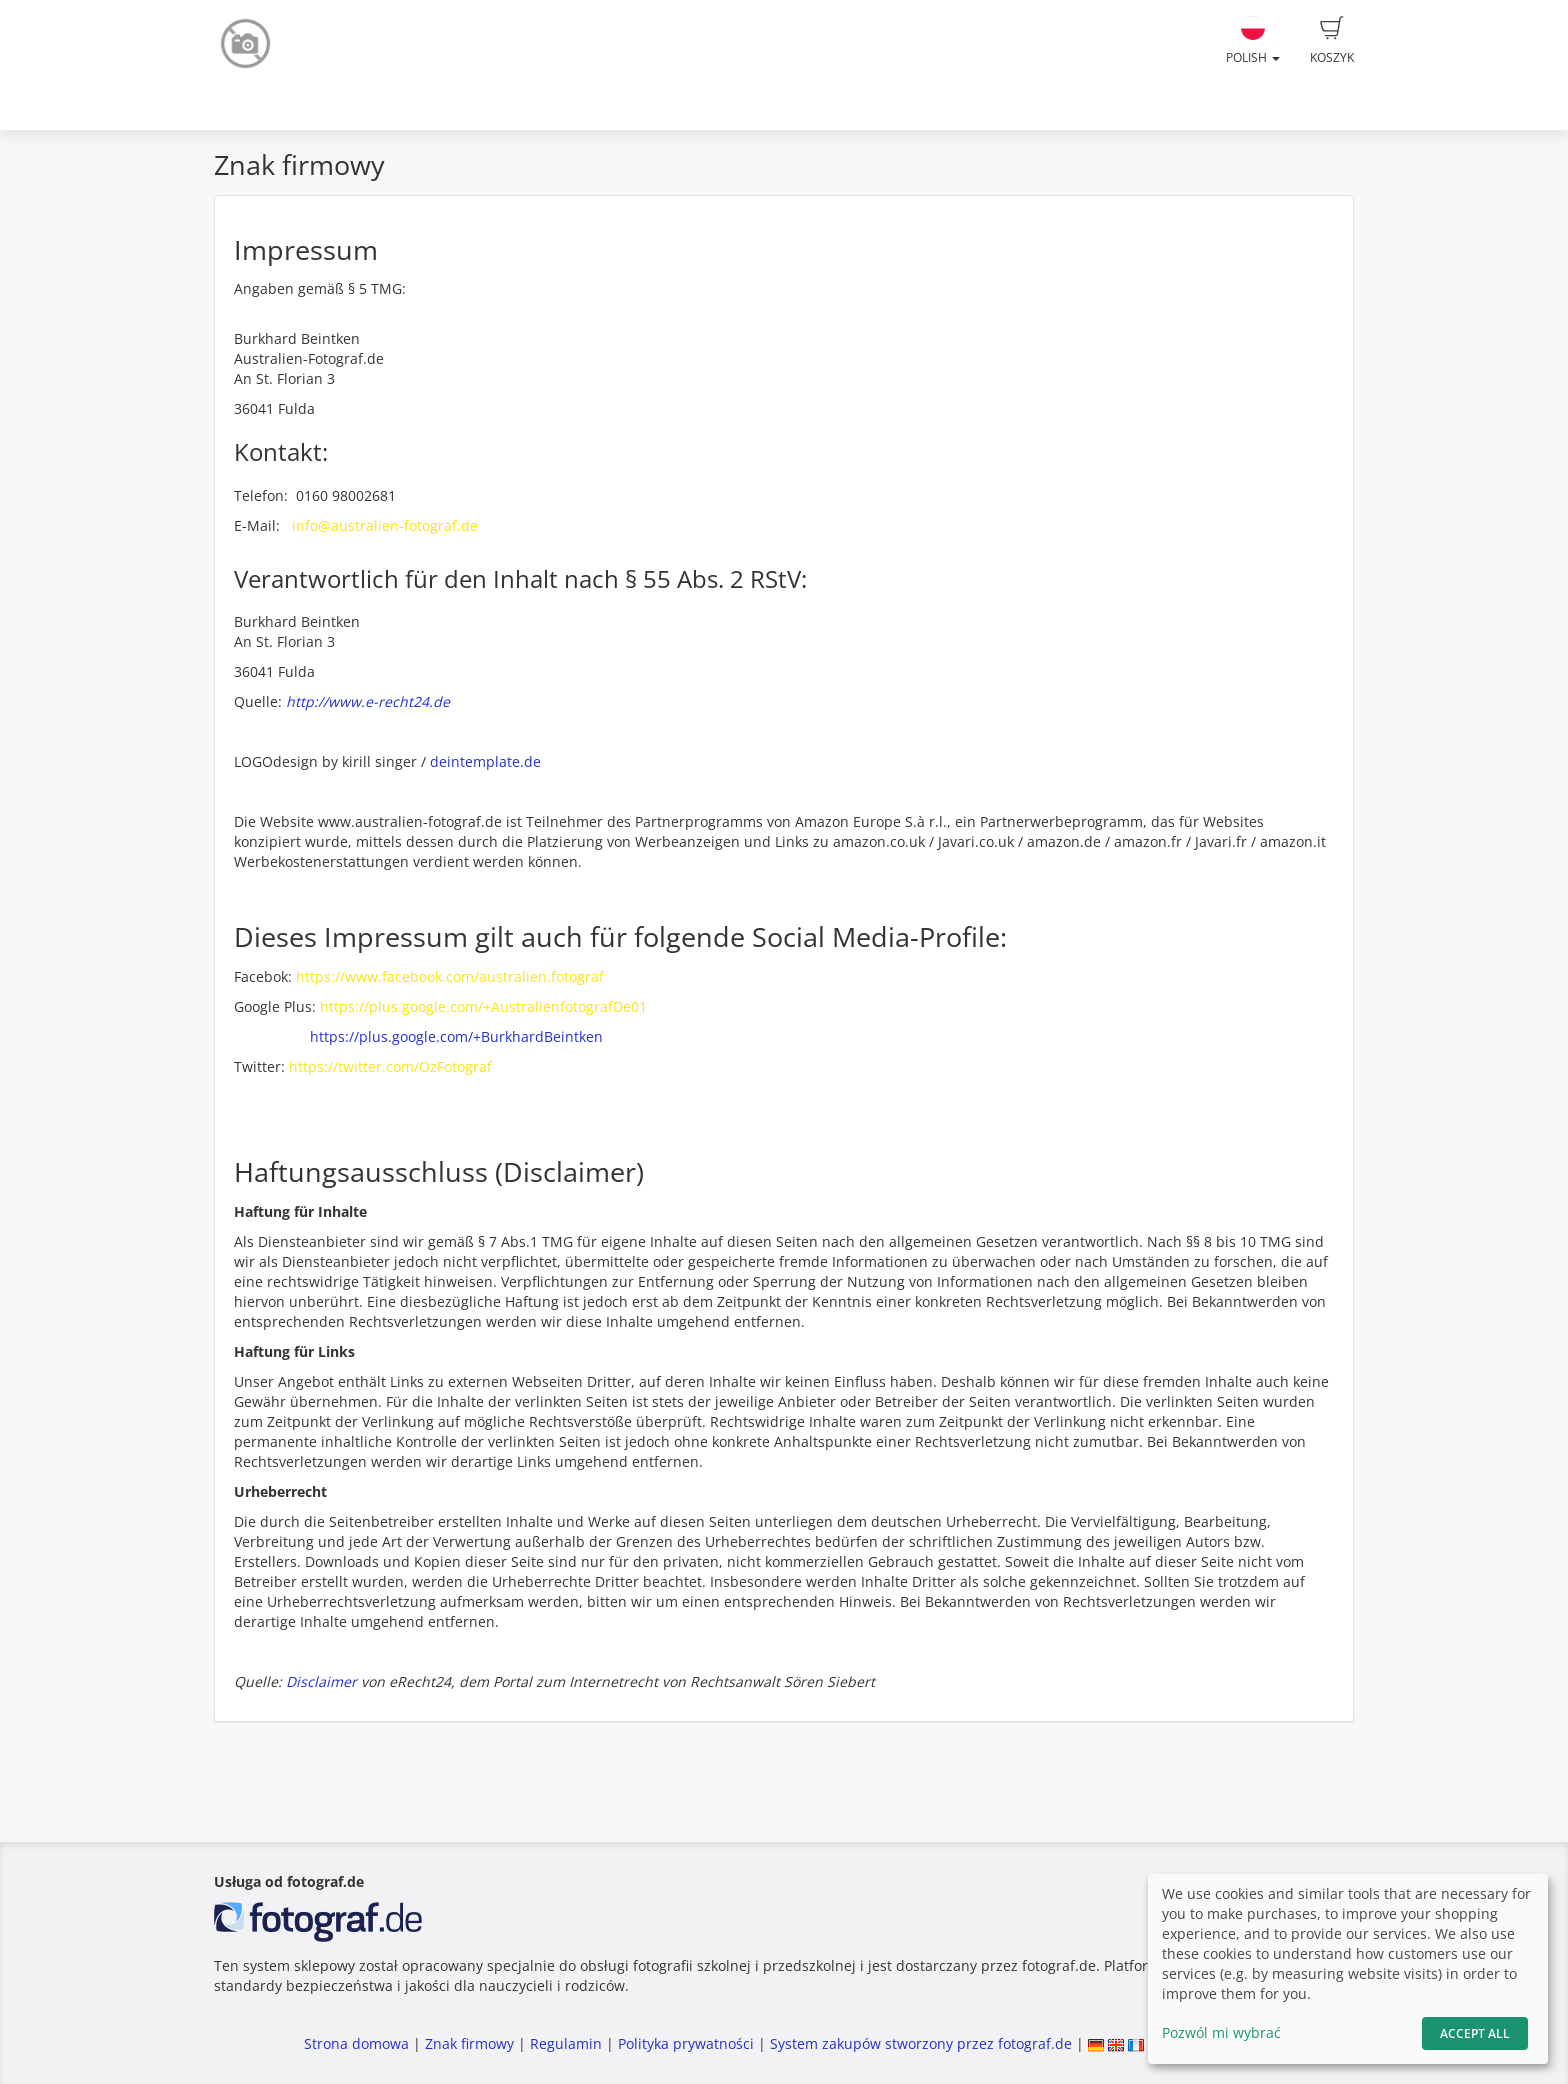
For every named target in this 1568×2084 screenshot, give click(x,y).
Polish (1253, 41)
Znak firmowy (471, 2043)
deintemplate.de (485, 761)
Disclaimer (321, 1681)
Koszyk (1332, 41)
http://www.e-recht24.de (368, 701)
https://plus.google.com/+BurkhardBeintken (456, 1036)
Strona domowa (356, 2043)
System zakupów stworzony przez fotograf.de (921, 2043)
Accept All (1475, 2033)
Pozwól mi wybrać (1221, 2032)
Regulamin (566, 2043)
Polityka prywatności (686, 2043)
